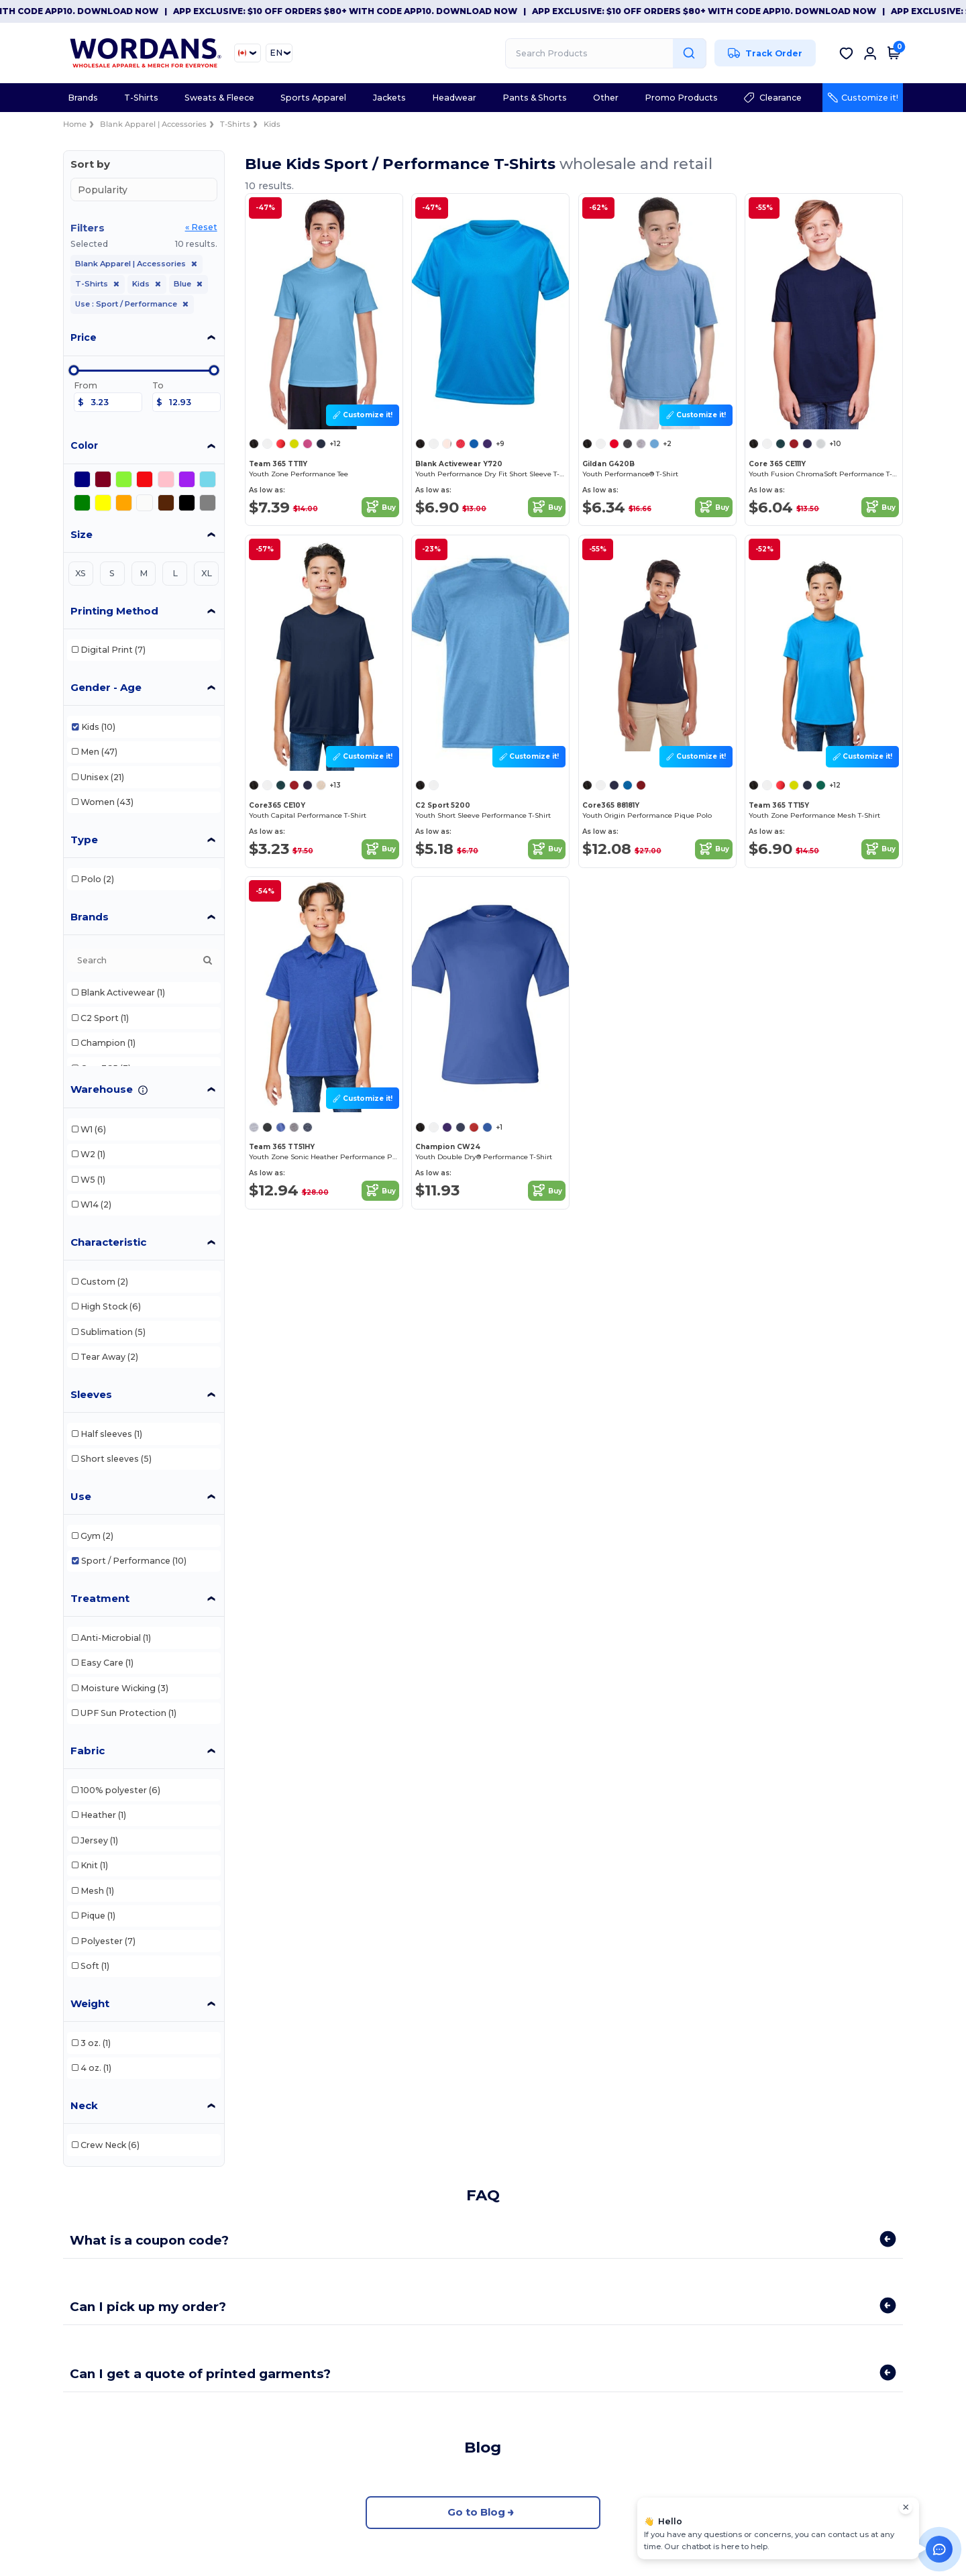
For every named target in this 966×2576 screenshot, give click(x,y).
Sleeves (91, 1394)
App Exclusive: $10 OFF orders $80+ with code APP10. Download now (375, 11)
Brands (89, 916)
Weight (89, 2003)
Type (84, 839)
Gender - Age (106, 687)
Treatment (99, 1598)
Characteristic (108, 1242)
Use (80, 1496)
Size (81, 534)
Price (83, 337)
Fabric (87, 1750)
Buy (380, 507)
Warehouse (101, 1089)
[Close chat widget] (905, 2507)
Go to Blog (483, 2512)
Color (84, 445)
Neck (84, 2105)
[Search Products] (605, 53)
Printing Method (114, 610)
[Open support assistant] (939, 2549)
